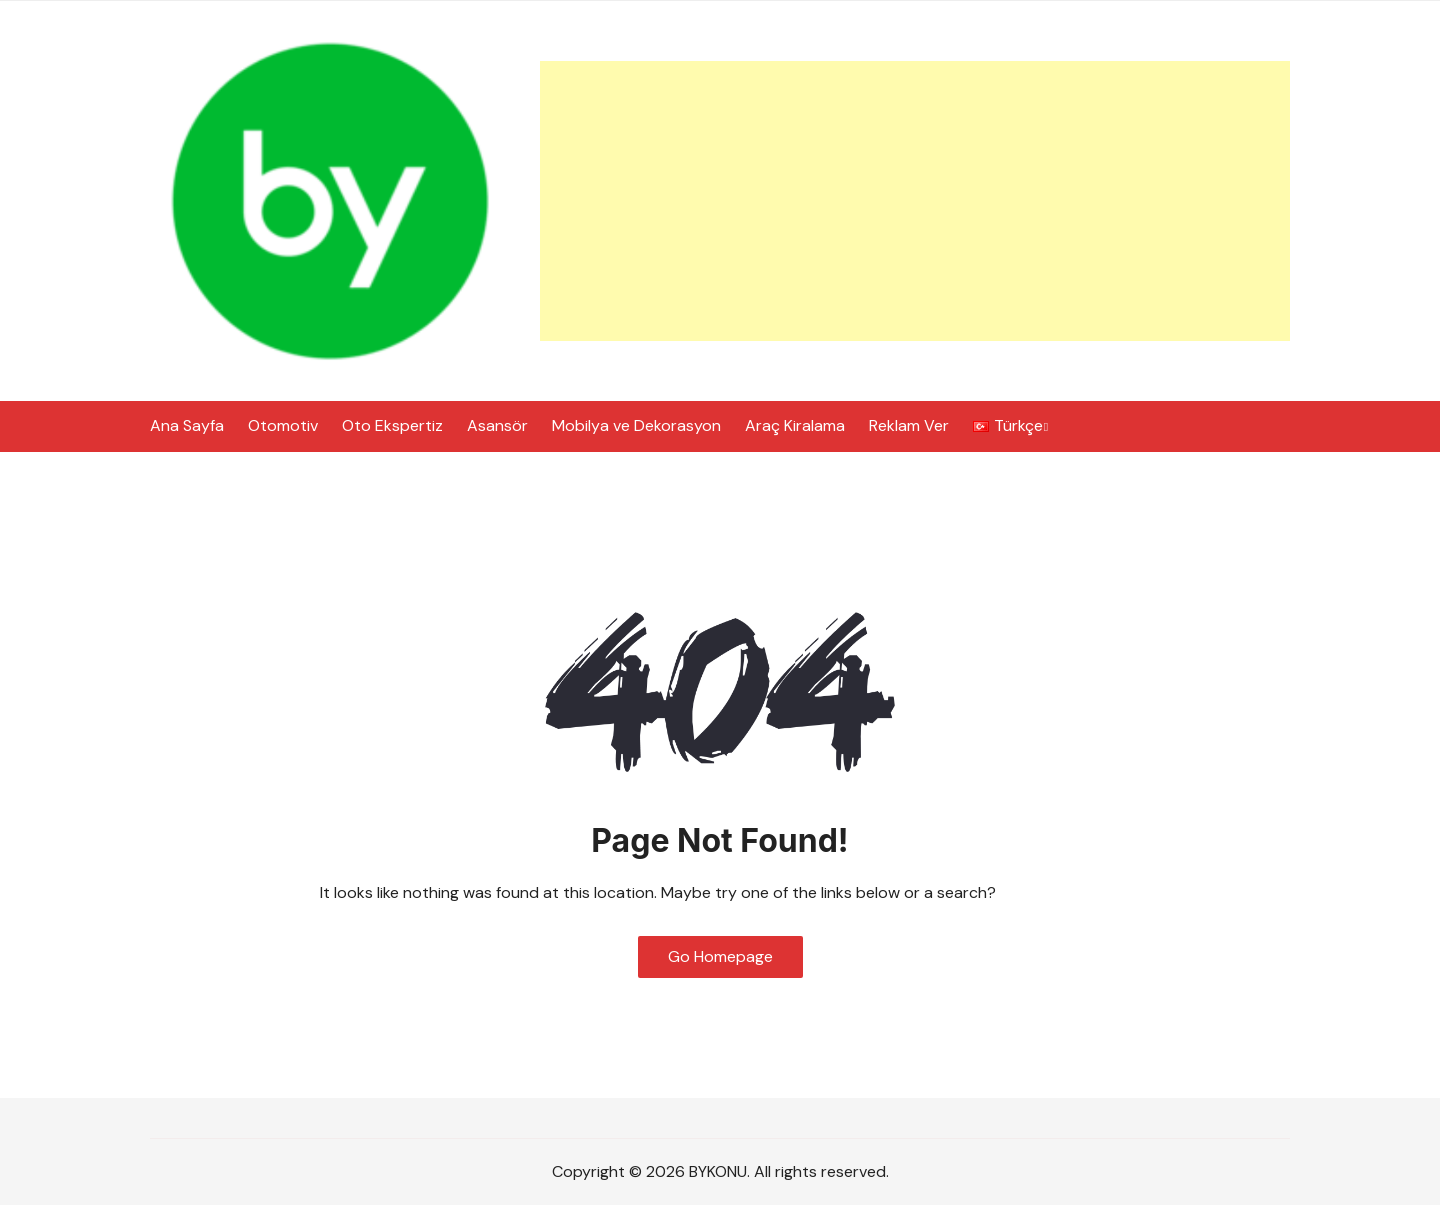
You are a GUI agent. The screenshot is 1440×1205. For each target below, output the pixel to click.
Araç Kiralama (795, 425)
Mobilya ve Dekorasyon (636, 425)
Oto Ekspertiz (392, 425)
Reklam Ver (909, 425)
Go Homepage (720, 956)
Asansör (497, 425)
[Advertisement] (915, 201)
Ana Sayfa (187, 425)
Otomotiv (283, 425)
